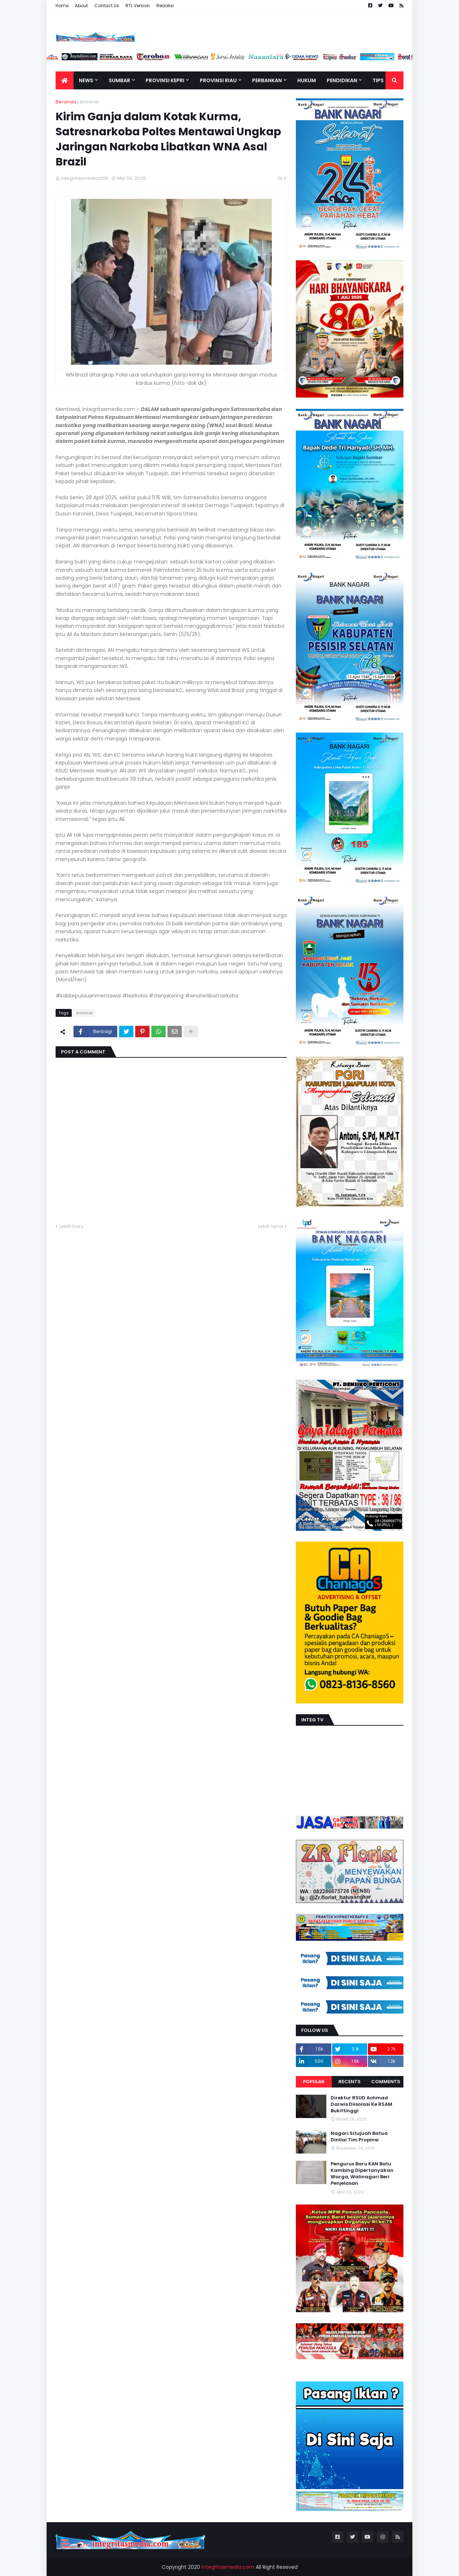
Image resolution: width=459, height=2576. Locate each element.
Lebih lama (270, 1226)
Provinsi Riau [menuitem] (218, 80)
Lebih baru (71, 1226)
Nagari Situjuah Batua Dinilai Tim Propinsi (359, 2136)
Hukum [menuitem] (306, 80)
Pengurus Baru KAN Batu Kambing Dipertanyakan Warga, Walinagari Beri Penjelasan (362, 2174)
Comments (385, 2081)
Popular (314, 2081)
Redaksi (165, 6)
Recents (350, 2081)
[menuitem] (65, 80)
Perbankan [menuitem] (267, 80)
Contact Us (106, 6)
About (81, 6)
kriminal (89, 101)
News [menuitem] (86, 80)
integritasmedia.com (228, 2567)
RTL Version (138, 6)
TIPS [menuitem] (378, 80)
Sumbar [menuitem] (119, 80)
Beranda (66, 101)
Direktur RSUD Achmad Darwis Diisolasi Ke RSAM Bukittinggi (361, 2104)
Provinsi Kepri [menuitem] (165, 80)
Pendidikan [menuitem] (342, 80)
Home (62, 6)
